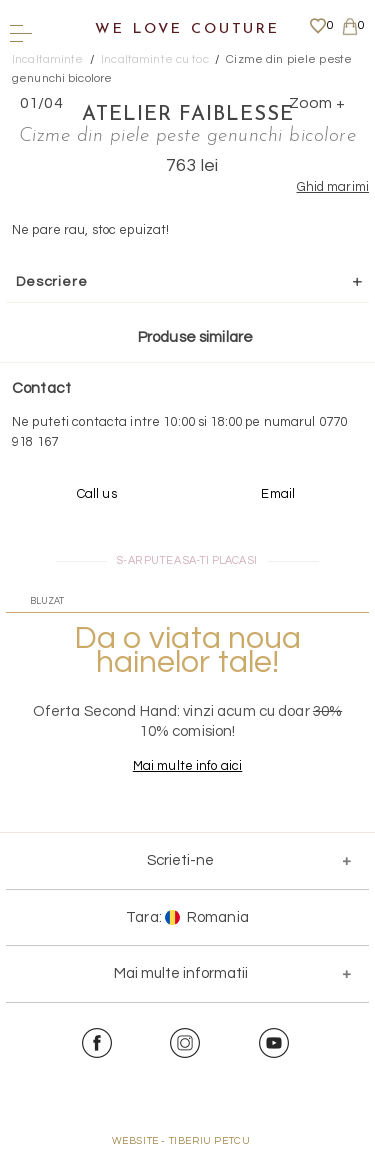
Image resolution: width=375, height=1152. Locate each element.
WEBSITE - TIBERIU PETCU (181, 1141)
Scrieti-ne (180, 860)
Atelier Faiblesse (188, 115)
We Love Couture (187, 29)
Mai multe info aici (187, 766)
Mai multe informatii (181, 973)
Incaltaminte (48, 59)
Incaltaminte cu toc (154, 59)
